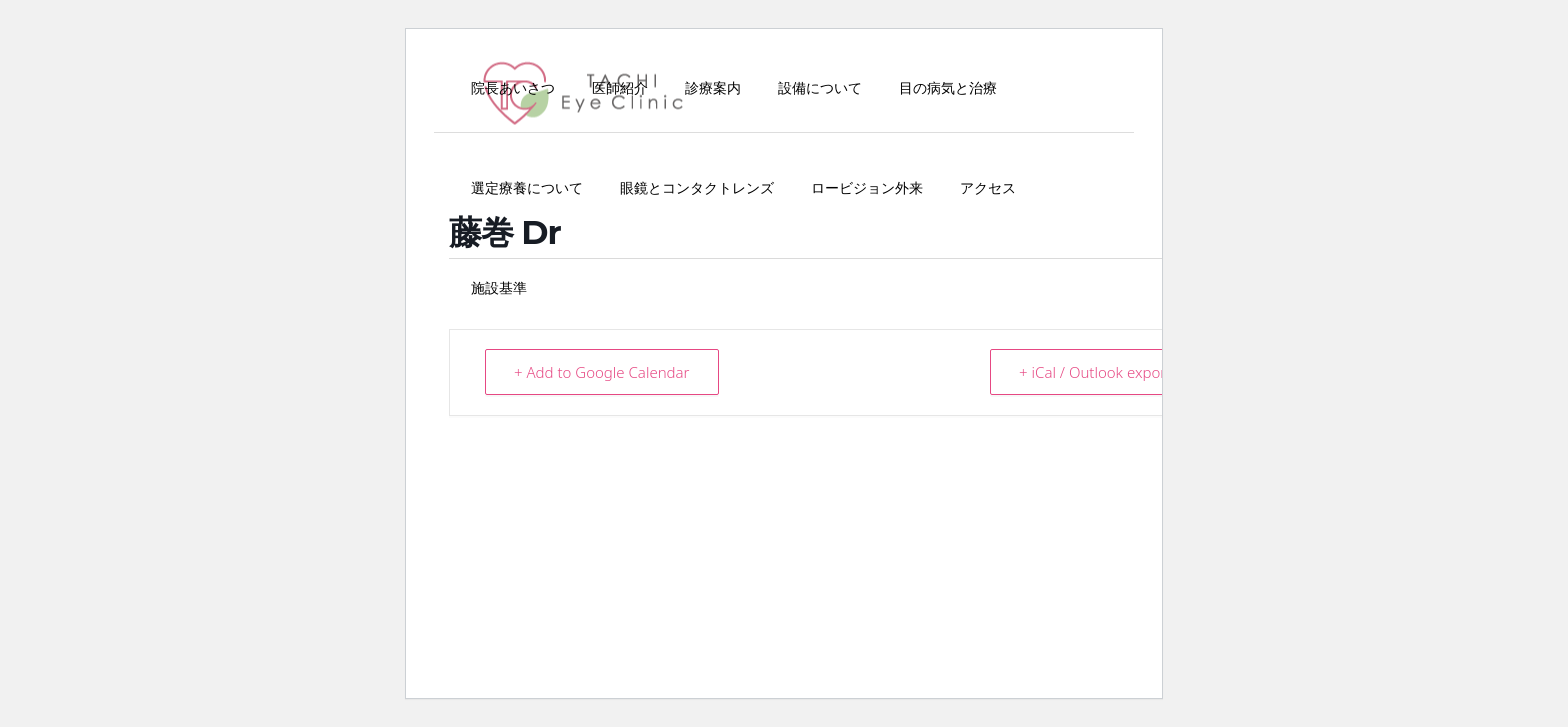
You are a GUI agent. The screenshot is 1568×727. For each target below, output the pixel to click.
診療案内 (713, 88)
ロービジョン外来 (867, 188)
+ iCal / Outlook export (1095, 372)
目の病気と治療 (948, 88)
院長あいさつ (513, 88)
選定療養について (527, 188)
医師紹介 (620, 88)
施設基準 (499, 288)
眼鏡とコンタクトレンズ (697, 188)
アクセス (988, 188)
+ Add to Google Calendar (602, 372)
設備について (820, 88)
